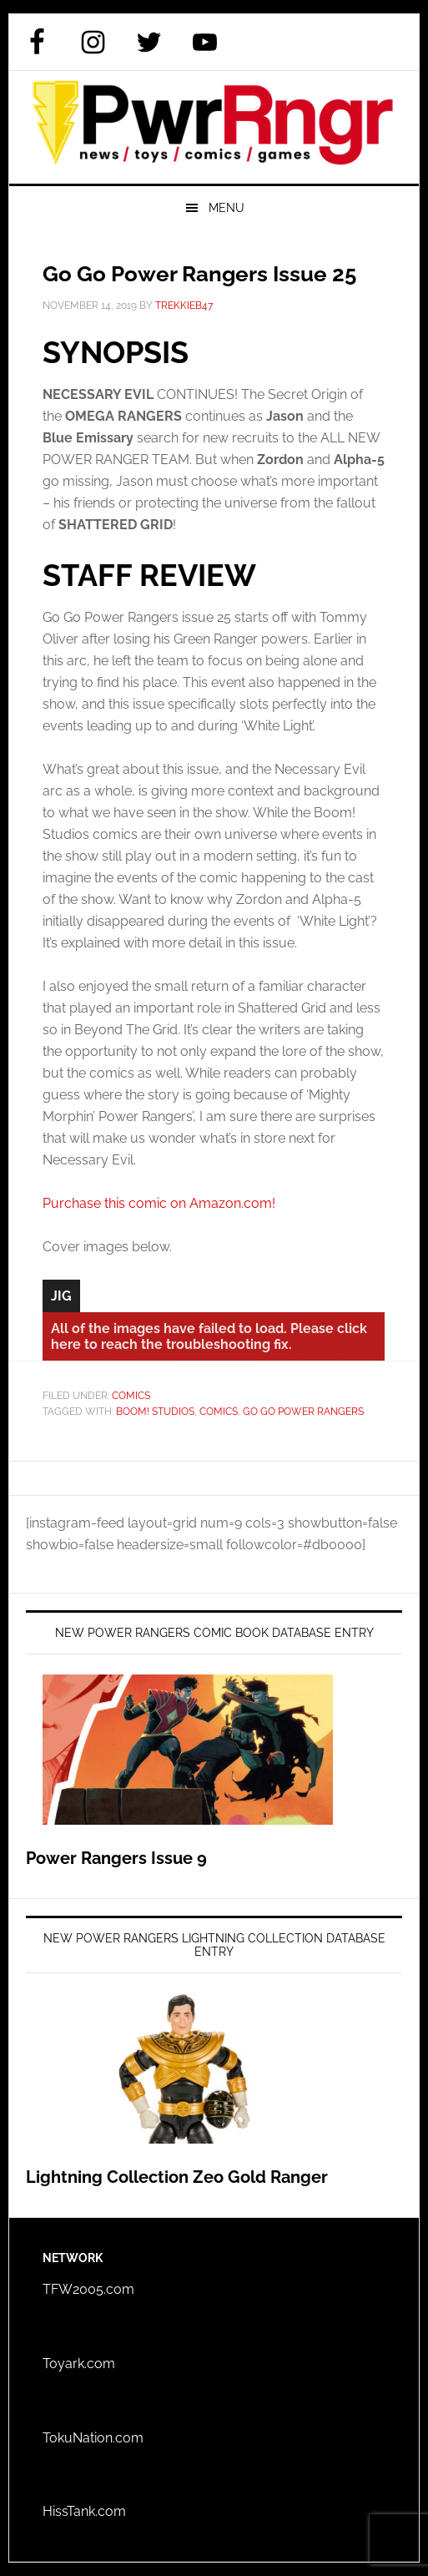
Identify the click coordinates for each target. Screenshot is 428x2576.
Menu (226, 208)
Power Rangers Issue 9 (116, 1858)
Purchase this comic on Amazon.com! (159, 1203)
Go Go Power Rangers (303, 1411)
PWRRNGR (213, 127)
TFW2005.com (88, 2289)
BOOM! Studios (155, 1411)
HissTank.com (84, 2511)
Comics (131, 1396)
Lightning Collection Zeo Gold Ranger (177, 2177)
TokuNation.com (93, 2438)
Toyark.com (79, 2363)
